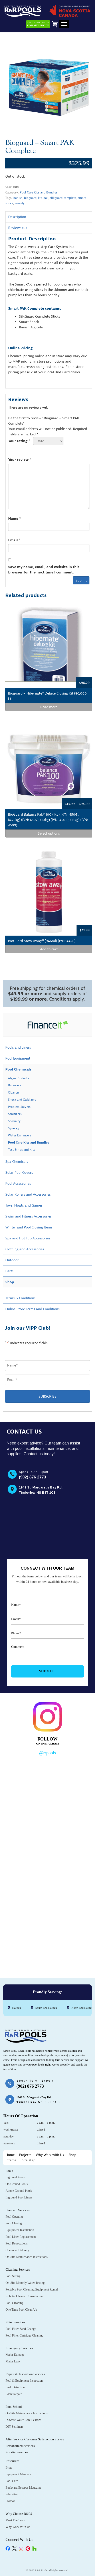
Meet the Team (15, 2520)
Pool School (14, 2406)
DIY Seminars (14, 2426)
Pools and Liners (18, 1047)
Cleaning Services (18, 2269)
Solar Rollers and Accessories (28, 1194)
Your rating (19, 441)
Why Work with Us (50, 2155)
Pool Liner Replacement (21, 2236)
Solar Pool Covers (19, 1172)
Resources (12, 2461)
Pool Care (12, 2481)
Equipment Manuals (18, 2474)
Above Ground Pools (19, 2190)
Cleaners (14, 1092)
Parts (9, 1271)
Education (12, 2494)
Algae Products (18, 1078)
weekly (20, 203)
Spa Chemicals (16, 1161)
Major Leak (13, 2361)
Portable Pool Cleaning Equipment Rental (32, 2289)
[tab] (48, 217)
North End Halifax (82, 2007)
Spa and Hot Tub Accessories (27, 1238)
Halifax (16, 2007)
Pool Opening (14, 2216)
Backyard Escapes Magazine (23, 2487)
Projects (25, 2155)
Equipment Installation (20, 2230)
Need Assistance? (38, 24)
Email (14, 540)
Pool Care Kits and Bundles (38, 192)
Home (10, 2155)
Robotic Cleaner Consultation (24, 2296)
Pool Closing (14, 2223)
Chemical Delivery (17, 2250)
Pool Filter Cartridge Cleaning (24, 2335)
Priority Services (17, 2452)
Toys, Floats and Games (23, 1205)
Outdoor (12, 1260)
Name (14, 518)
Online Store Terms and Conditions (32, 1309)
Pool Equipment (17, 1058)
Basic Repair (14, 2394)
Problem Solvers (19, 1107)
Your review (20, 460)
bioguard (30, 198)
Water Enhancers (19, 1135)
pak (45, 198)
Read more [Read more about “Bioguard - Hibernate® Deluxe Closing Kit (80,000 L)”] (48, 707)
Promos (10, 2501)
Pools (9, 2171)
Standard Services (18, 2210)
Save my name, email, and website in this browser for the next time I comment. (43, 570)
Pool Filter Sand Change (21, 2328)
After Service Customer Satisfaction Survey (35, 2439)
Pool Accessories (18, 1183)
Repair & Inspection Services (25, 2374)
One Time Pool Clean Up (21, 2309)
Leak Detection (15, 2387)
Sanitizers (15, 1114)
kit (40, 198)
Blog (9, 2467)
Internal (11, 2160)
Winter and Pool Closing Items (29, 1227)
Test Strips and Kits (21, 1150)
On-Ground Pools (17, 2184)
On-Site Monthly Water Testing (25, 2282)
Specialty (14, 1121)
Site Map (28, 2160)
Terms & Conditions (20, 1298)
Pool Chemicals (18, 1069)
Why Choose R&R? (19, 2513)
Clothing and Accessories (24, 1249)
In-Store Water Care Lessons (23, 2420)
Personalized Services (20, 2446)
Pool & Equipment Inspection (24, 2380)
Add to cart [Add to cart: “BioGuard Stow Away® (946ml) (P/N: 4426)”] (49, 949)
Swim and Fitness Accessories (28, 1216)
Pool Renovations (17, 2243)
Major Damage (15, 2354)
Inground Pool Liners (19, 2197)
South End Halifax (46, 2007)
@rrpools (47, 1752)
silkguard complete (63, 198)
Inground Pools (15, 2177)
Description (17, 217)
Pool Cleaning (14, 2303)
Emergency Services (19, 2348)
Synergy (13, 1128)
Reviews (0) (17, 228)
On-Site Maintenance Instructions (27, 2257)
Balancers (14, 1085)
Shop (9, 1282)
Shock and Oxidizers (22, 1100)
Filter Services (15, 2322)
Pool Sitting (13, 2276)
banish (17, 198)
